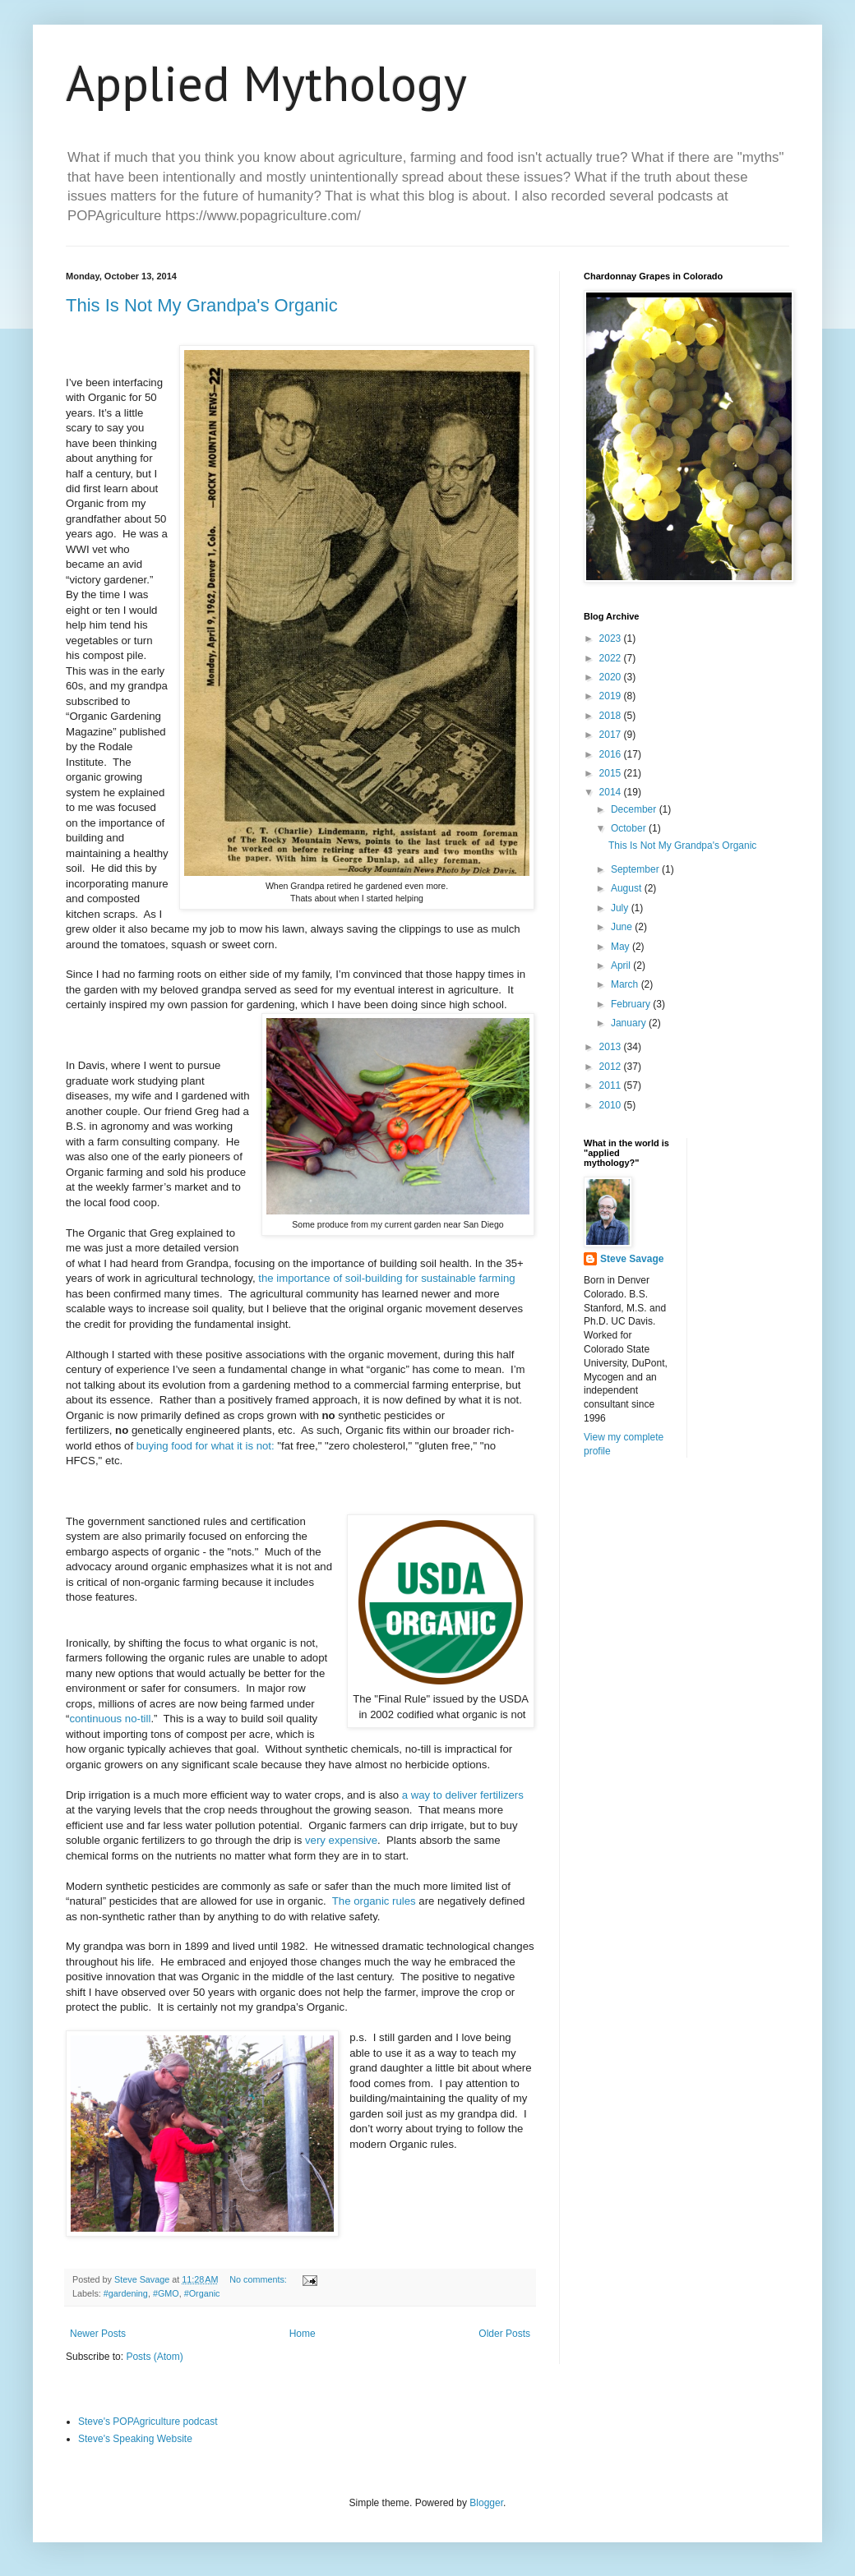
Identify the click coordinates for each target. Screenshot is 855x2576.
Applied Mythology (266, 83)
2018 (611, 715)
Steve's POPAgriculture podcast (147, 2421)
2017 (611, 734)
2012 (611, 1066)
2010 (611, 1105)
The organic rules (374, 1901)
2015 (611, 773)
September (636, 869)
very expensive (341, 1840)
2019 (611, 696)
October (630, 828)
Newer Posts (98, 2333)
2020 (611, 677)
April (622, 965)
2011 (611, 1085)
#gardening (126, 2293)
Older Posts (504, 2333)
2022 (611, 658)
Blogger (486, 2503)
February (632, 1004)
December (635, 809)
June (623, 927)
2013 (611, 1047)
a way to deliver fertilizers (463, 1795)
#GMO (166, 2293)
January (630, 1023)
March (626, 984)
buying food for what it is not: (205, 1446)
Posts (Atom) (154, 2356)
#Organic (202, 2293)
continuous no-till (109, 1718)
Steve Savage (631, 1259)
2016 (611, 754)
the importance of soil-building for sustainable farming (386, 1278)
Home (302, 2333)
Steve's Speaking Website (135, 2439)
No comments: (259, 2279)
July (621, 908)
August (628, 888)
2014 (611, 792)
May (621, 946)
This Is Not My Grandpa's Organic (202, 305)
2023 (611, 638)
